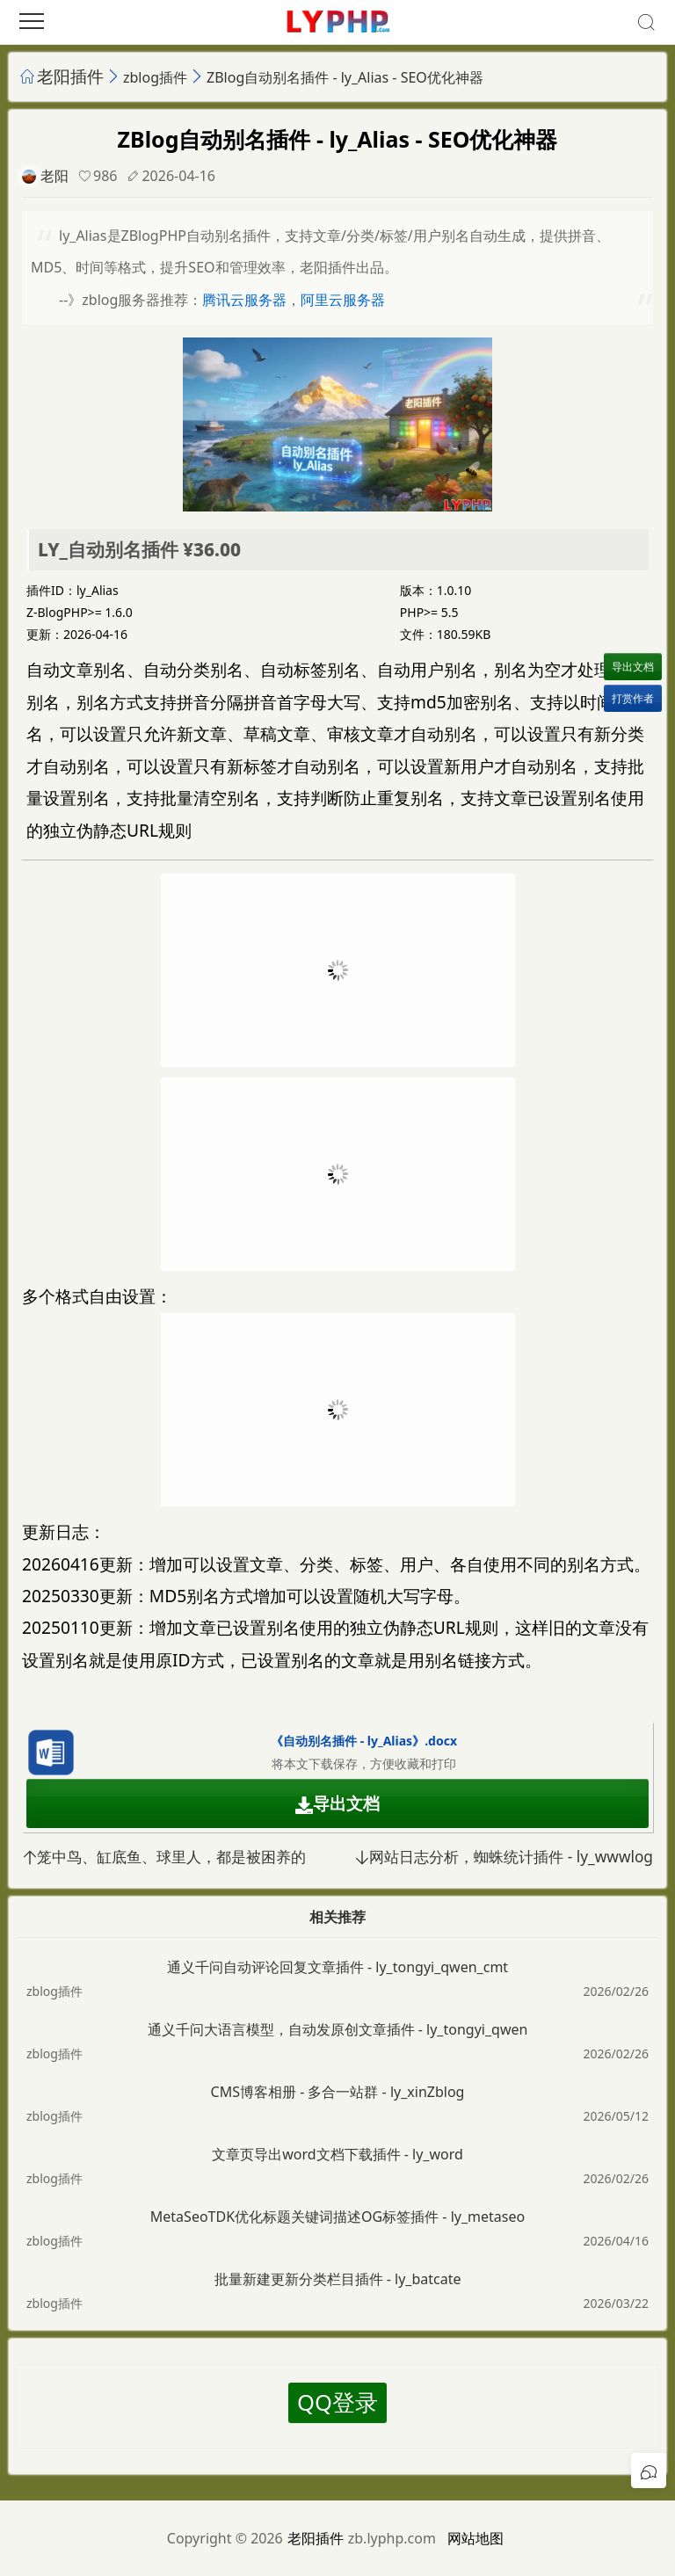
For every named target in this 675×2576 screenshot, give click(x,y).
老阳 (54, 175)
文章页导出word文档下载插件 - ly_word (337, 2154)
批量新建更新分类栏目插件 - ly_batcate (337, 2279)
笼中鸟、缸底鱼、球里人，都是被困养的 (164, 1857)
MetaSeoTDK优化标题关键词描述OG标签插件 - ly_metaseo (337, 2216)
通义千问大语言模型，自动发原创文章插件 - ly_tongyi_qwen (338, 2029)
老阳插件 (70, 76)
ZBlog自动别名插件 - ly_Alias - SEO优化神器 (345, 77)
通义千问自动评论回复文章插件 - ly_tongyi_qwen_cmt (337, 1967)
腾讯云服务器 (244, 299)
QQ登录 (337, 2402)
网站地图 (475, 2538)
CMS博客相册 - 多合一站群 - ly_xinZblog (338, 2091)
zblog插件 (155, 77)
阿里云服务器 (343, 299)
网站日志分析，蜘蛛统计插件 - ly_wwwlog (503, 1857)
